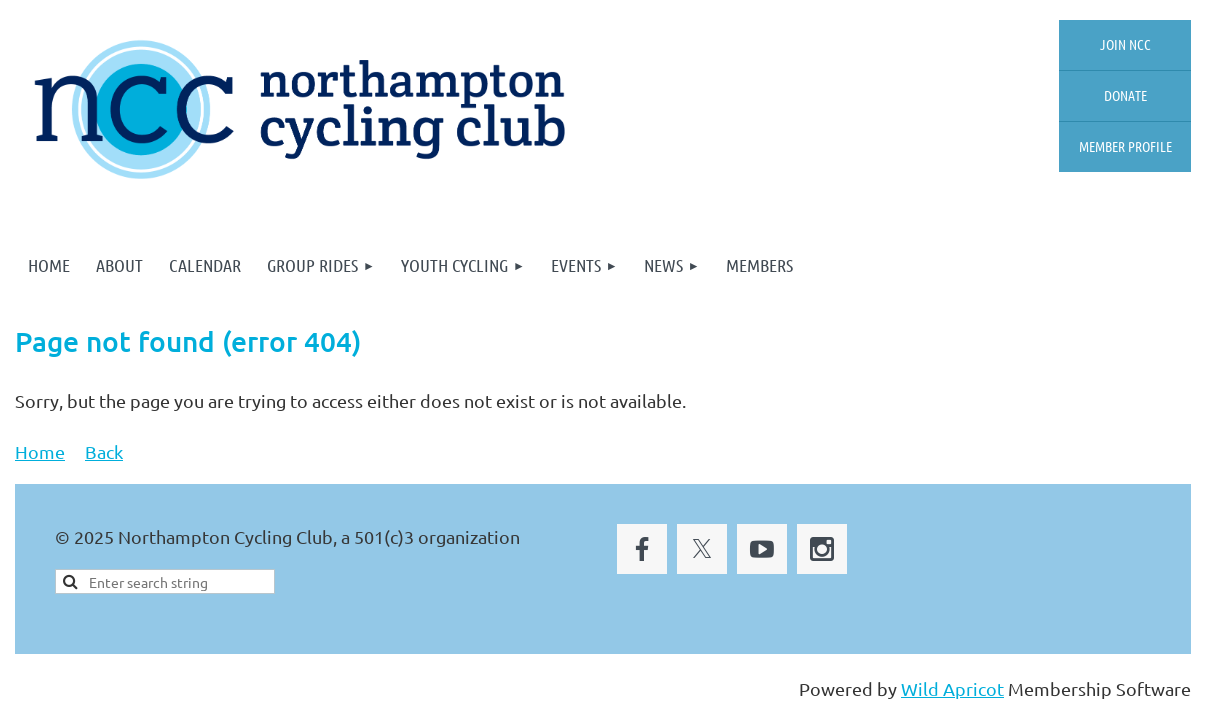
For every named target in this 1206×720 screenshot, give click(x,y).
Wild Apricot (952, 688)
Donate (1125, 95)
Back (104, 451)
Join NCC (1125, 44)
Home (40, 451)
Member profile (1125, 146)
